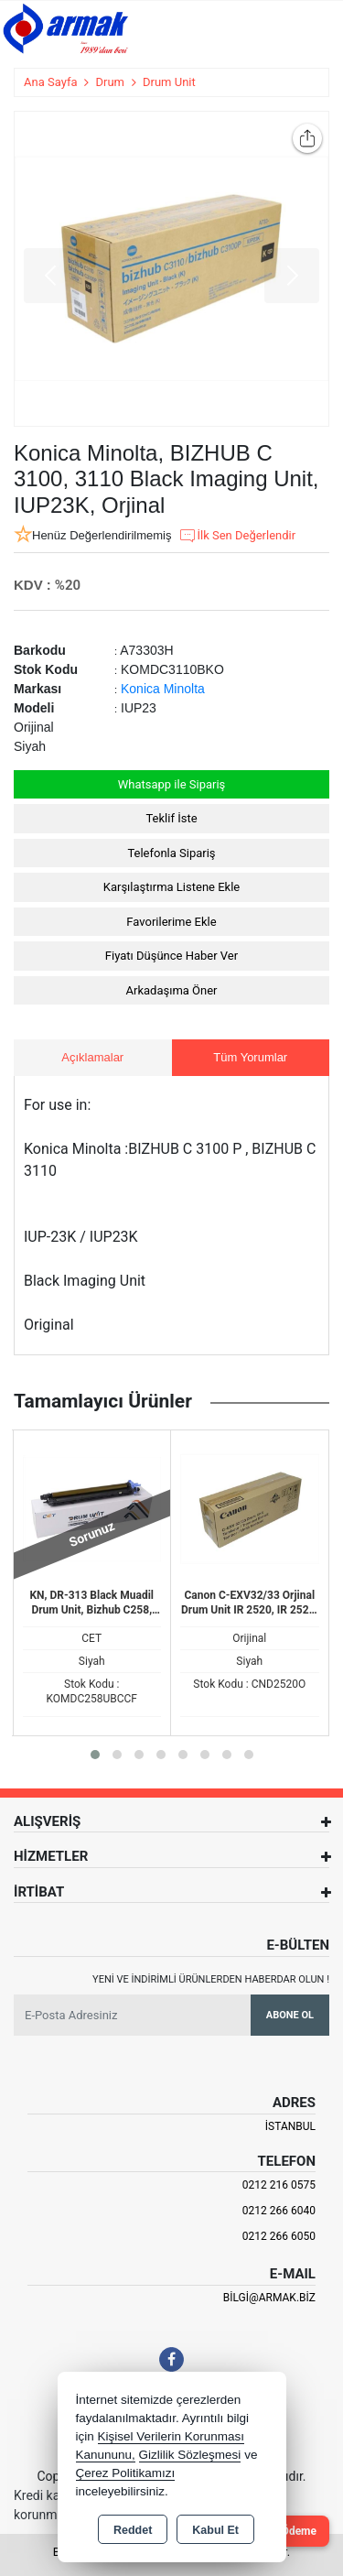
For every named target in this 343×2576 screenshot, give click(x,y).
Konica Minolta (163, 688)
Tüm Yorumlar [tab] (250, 1057)
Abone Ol (290, 2015)
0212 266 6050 (279, 2236)
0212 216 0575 (279, 2185)
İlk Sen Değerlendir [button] (236, 536)
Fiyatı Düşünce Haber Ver (171, 955)
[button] (95, 1754)
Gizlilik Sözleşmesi (190, 2455)
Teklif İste (171, 818)
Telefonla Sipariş (171, 853)
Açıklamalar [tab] (92, 1057)
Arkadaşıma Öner (172, 990)
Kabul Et (215, 2530)
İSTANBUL (290, 2126)
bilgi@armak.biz (269, 2297)
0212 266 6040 (279, 2210)
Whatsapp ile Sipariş (172, 784)
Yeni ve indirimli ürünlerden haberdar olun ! (210, 1979)
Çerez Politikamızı (126, 2473)
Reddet (132, 2530)
